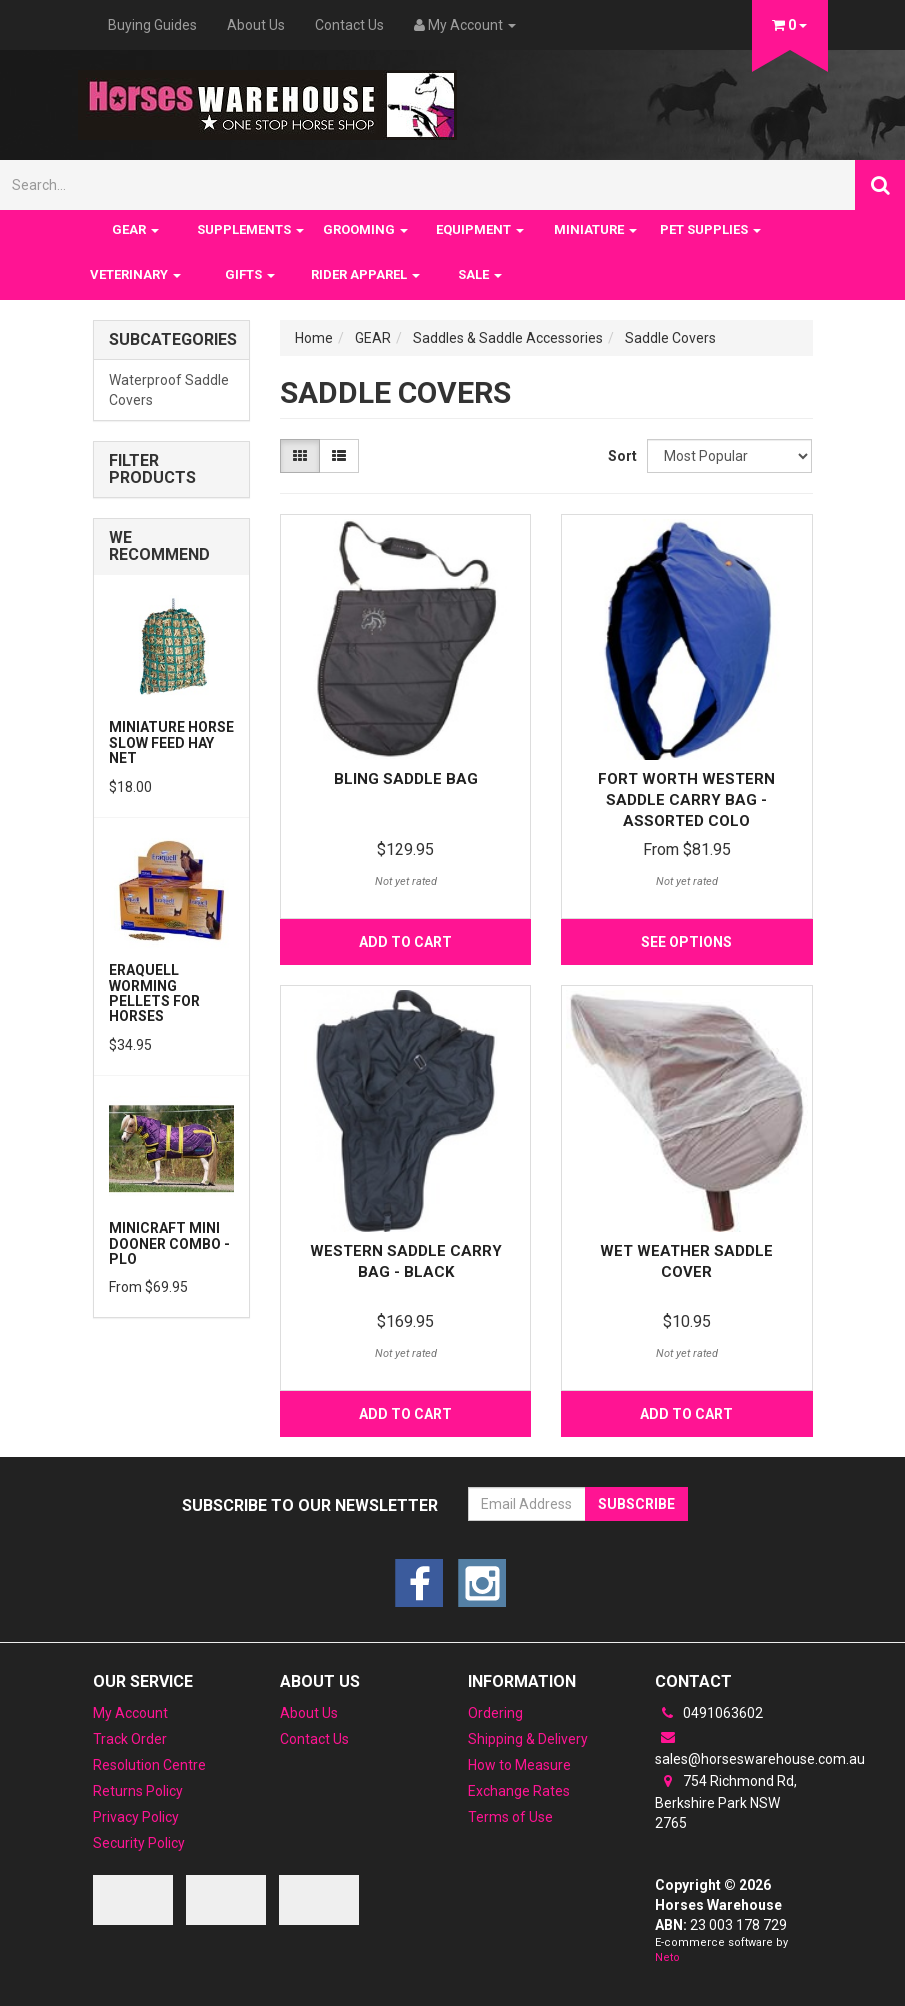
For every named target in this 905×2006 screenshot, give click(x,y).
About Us (256, 25)
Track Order (130, 1739)
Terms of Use (510, 1817)
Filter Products (152, 469)
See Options (686, 942)
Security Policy (139, 1843)
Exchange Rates (519, 1791)
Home (314, 338)
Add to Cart (405, 942)
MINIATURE (595, 229)
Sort (620, 456)
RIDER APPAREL (365, 274)
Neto (667, 1957)
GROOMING (365, 229)
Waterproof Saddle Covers (169, 390)
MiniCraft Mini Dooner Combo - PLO (169, 1243)
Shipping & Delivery (528, 1739)
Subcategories (172, 340)
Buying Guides (152, 25)
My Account (130, 1713)
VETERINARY (135, 274)
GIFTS (250, 274)
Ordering (495, 1713)
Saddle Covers (670, 338)
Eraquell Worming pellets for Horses (154, 993)
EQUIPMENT (480, 229)
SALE (480, 274)
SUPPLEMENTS (250, 229)
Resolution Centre (149, 1765)
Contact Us (349, 25)
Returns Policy (138, 1791)
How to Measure (519, 1765)
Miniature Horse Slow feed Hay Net (171, 742)
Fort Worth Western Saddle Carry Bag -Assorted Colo (686, 800)
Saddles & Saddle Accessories (508, 338)
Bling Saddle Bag (406, 779)
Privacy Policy (136, 1817)
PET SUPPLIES (710, 229)
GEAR (135, 229)
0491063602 (709, 1713)
